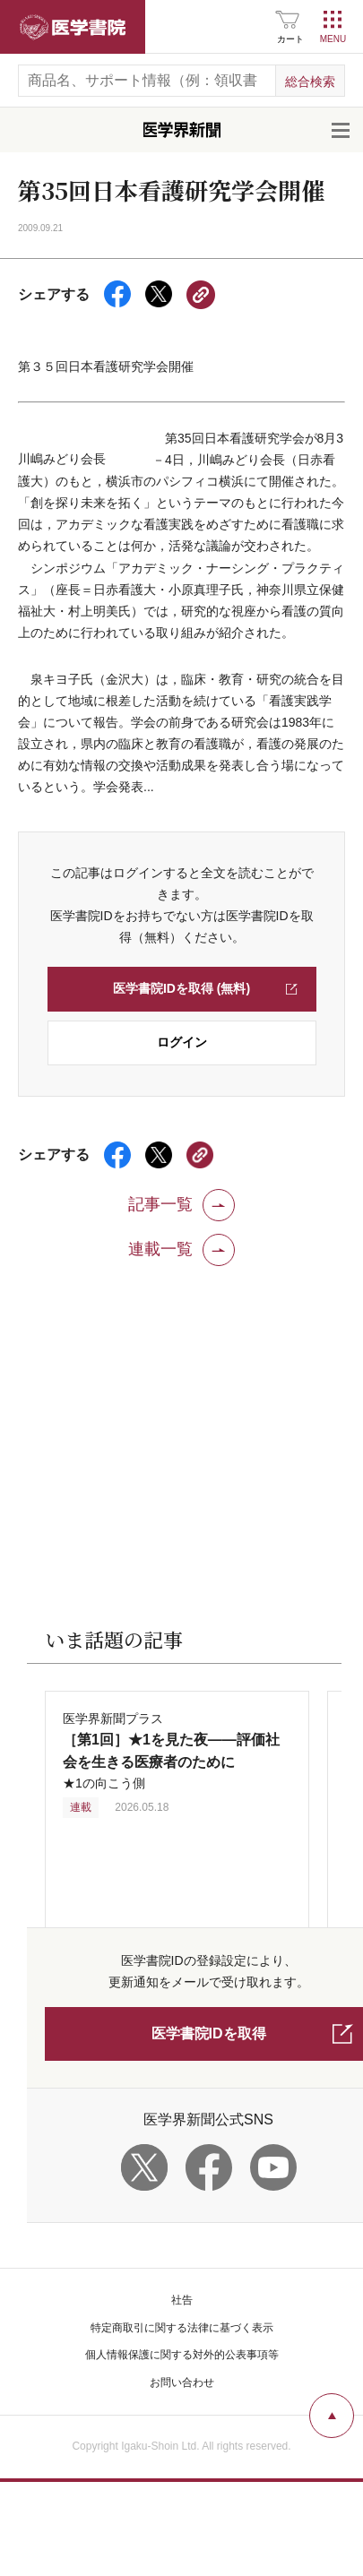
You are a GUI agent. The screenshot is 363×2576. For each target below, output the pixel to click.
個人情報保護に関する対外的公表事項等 (182, 2354)
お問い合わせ (182, 2382)
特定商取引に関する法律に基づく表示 (182, 2328)
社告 (182, 2300)
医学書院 (72, 27)
